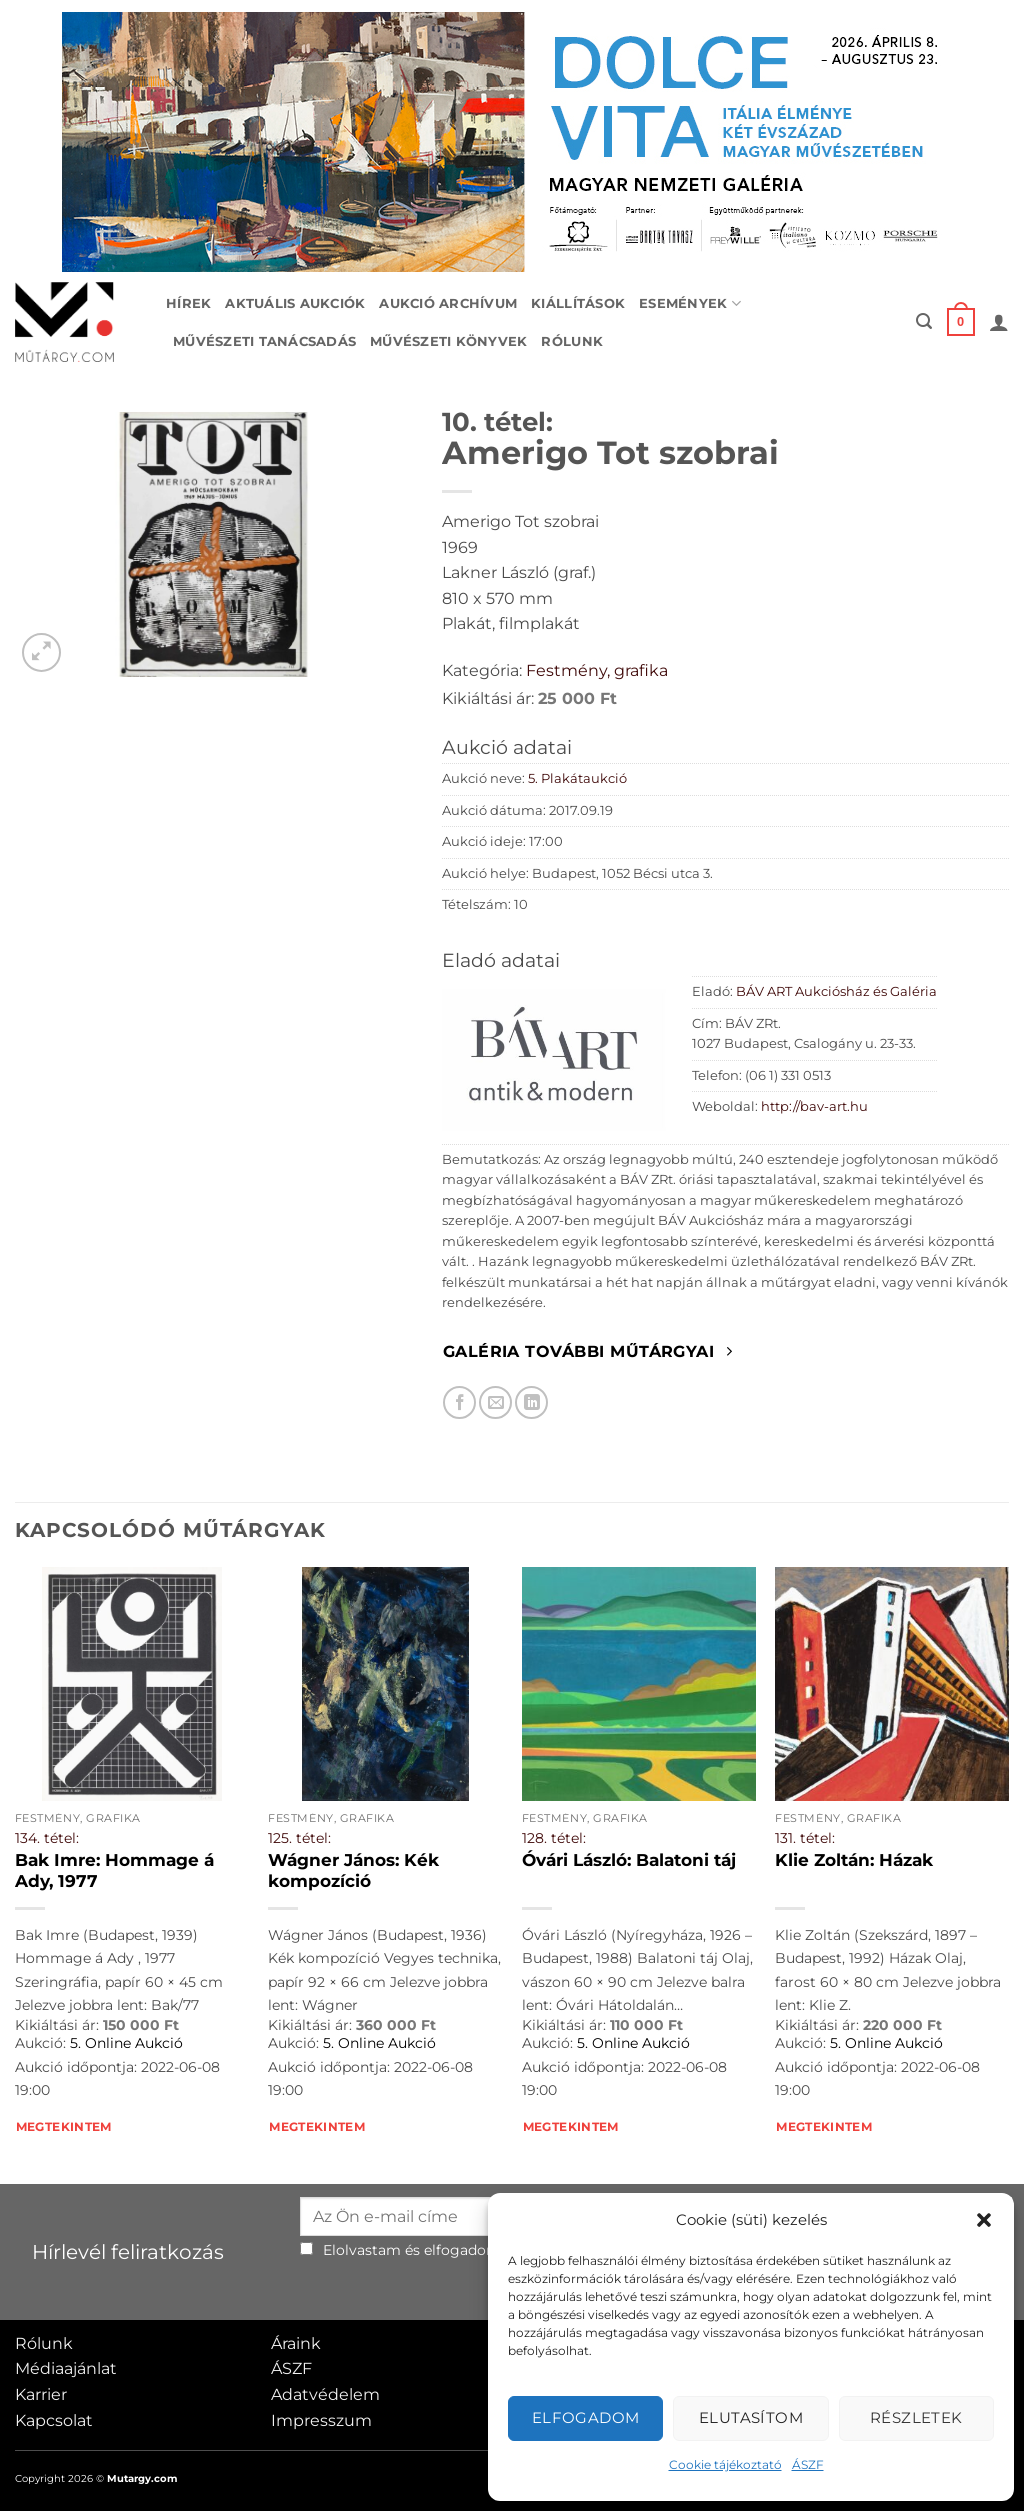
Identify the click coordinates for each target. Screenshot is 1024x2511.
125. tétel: (299, 1838)
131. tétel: (805, 1838)
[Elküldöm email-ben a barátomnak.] (495, 1402)
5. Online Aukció (126, 2043)
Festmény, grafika (597, 670)
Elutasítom (751, 2417)
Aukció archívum (448, 303)
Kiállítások (578, 303)
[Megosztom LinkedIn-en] (531, 1402)
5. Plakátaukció (577, 778)
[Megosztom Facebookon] (459, 1402)
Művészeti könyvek (448, 341)
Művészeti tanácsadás (264, 341)
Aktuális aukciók (295, 303)
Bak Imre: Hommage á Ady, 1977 (114, 1871)
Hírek (188, 303)
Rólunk (572, 341)
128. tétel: (554, 1838)
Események (690, 303)
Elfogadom (586, 2417)
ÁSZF (808, 2464)
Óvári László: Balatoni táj (629, 1860)
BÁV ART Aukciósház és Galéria (836, 991)
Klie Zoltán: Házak (854, 1860)
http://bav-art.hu (814, 1106)
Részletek (916, 2417)
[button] (984, 2220)
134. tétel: (47, 1838)
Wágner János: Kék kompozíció (353, 1871)
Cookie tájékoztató (725, 2464)
